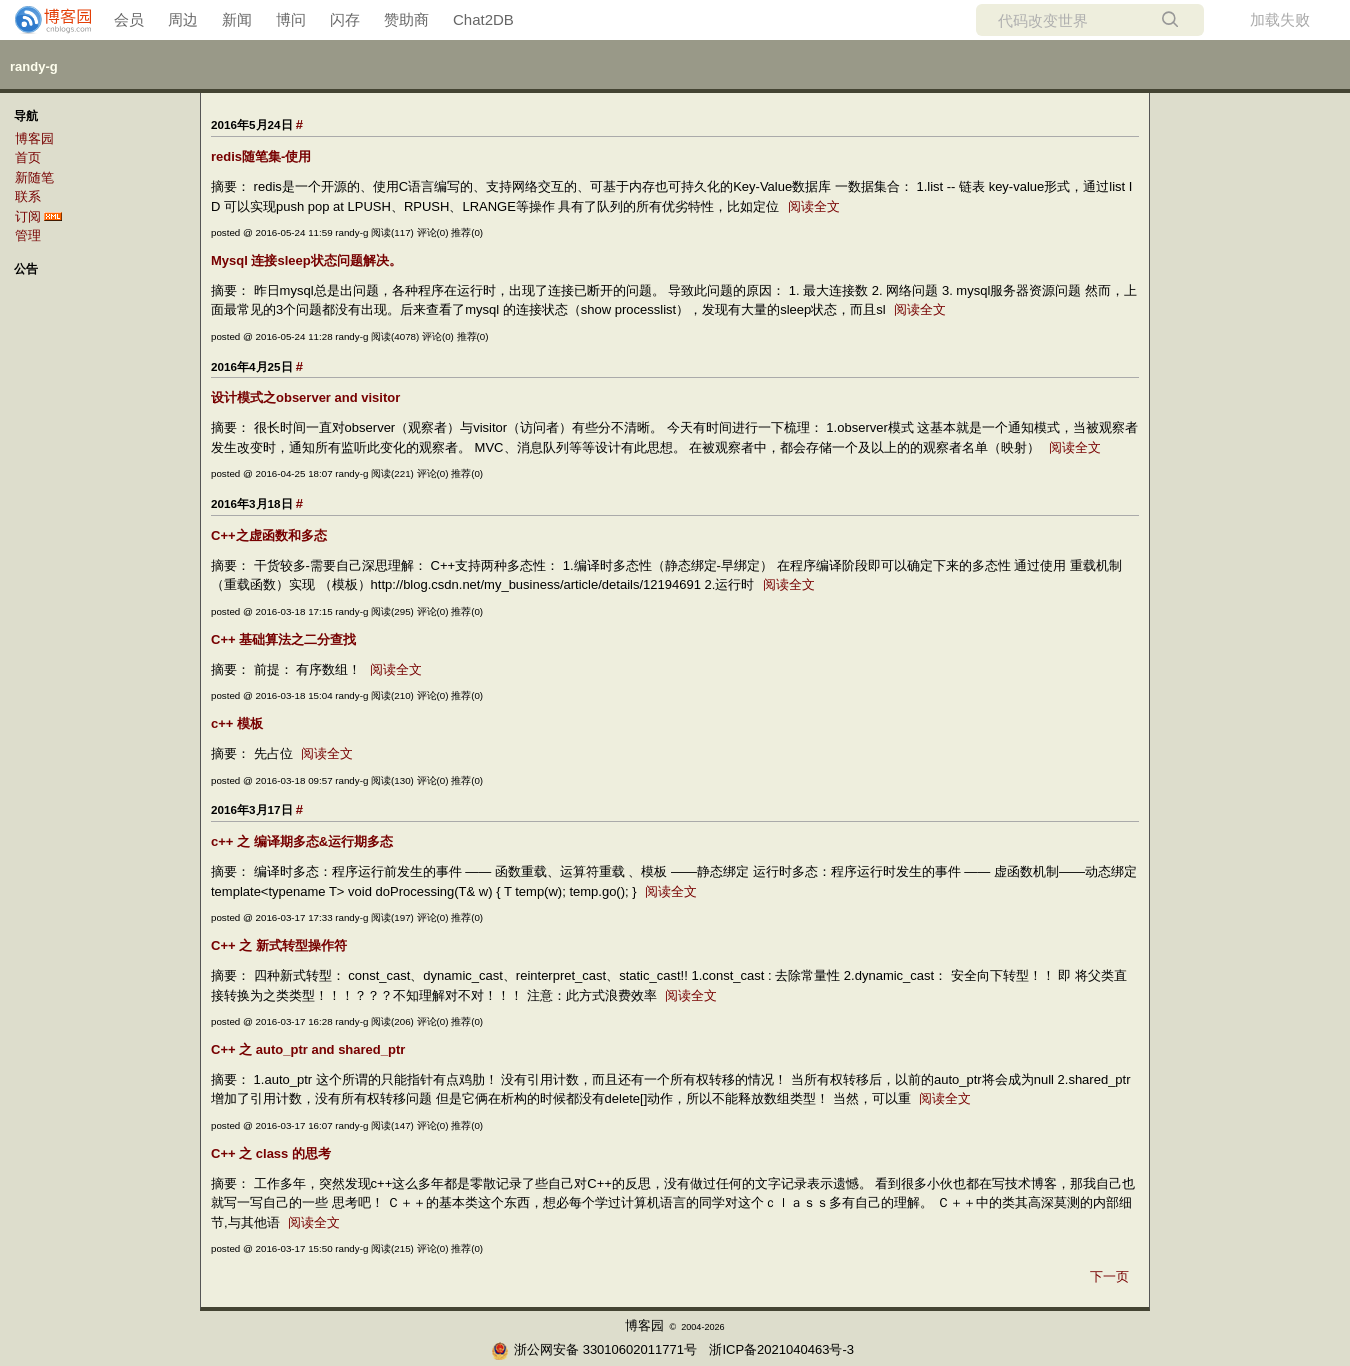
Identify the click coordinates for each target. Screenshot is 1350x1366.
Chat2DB (483, 19)
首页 (28, 157)
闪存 (345, 19)
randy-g (34, 66)
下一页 (1109, 1276)
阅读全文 (814, 206)
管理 (28, 235)
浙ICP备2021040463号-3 (781, 1349)
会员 (129, 19)
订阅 (28, 216)
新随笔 (34, 177)
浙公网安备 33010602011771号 (594, 1349)
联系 (28, 196)
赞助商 (406, 19)
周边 (183, 19)
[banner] (45, 20)
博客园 (34, 138)
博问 (291, 19)
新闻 (237, 19)
